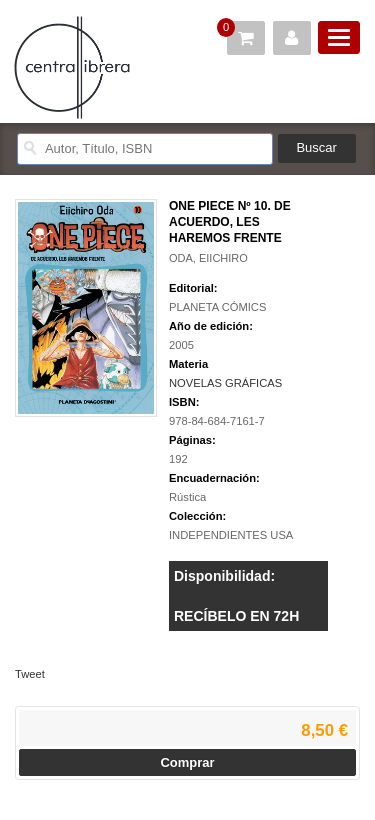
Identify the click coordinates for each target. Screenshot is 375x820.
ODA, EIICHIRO (208, 258)
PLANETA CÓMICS (217, 307)
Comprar (187, 762)
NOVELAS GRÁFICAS (225, 383)
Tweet (30, 674)
